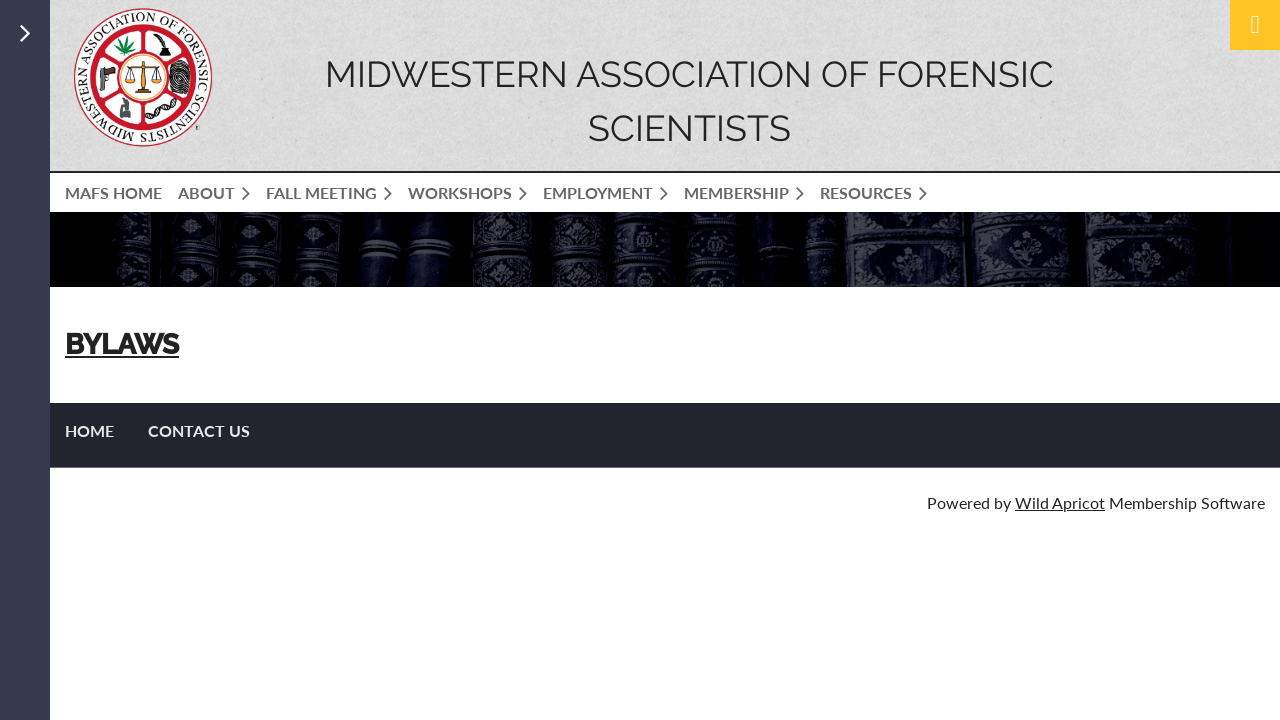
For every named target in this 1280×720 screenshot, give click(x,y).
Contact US (199, 430)
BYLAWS (122, 344)
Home (89, 430)
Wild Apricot (1060, 502)
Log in (1255, 25)
